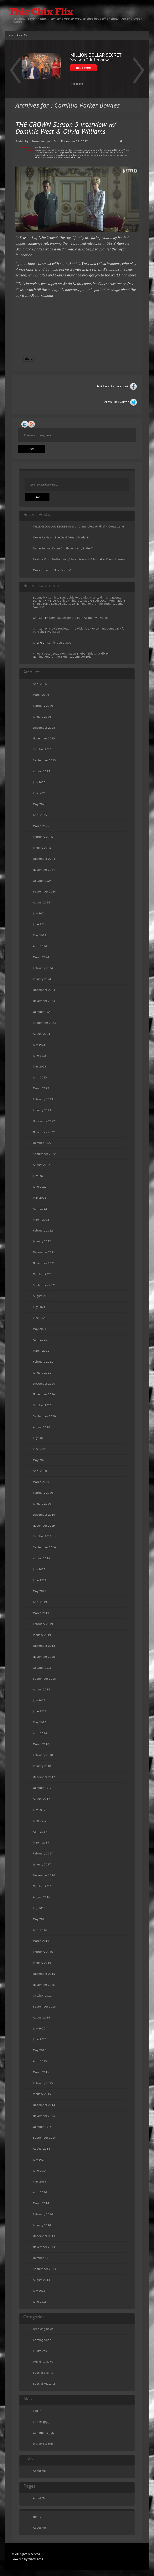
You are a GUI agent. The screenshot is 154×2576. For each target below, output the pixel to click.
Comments (43, 2433)
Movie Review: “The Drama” (52, 570)
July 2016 (39, 1908)
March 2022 (41, 1219)
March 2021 (41, 1350)
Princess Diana (52, 155)
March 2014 (41, 2203)
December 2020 (44, 1383)
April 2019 (40, 1602)
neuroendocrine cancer (85, 152)
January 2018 (42, 1766)
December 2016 (44, 1875)
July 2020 (39, 1438)
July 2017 (39, 1809)
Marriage (59, 152)
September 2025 (44, 760)
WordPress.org (43, 2443)
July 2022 (39, 1175)
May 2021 (39, 1328)
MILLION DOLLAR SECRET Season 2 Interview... (95, 57)
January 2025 (42, 847)
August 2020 (41, 1427)
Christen (38, 617)
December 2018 (44, 1645)
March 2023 (41, 1088)
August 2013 (41, 2279)
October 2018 (42, 1667)
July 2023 (39, 1044)
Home (11, 35)
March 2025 (41, 826)
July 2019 (39, 1569)
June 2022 (40, 1186)
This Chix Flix (40, 12)
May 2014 (39, 2181)
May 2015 (39, 2050)
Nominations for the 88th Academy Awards (78, 617)
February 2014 (43, 2214)
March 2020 (41, 1481)
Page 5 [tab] (82, 84)
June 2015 (40, 2039)
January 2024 (42, 979)
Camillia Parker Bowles (60, 150)
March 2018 (41, 1744)
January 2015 (42, 2093)
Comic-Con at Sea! (60, 642)
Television (108, 155)
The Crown (121, 155)
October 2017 (42, 1787)
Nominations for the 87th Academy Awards (62, 656)
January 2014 (42, 2225)
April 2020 (40, 1471)
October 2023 (42, 1011)
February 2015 (43, 2083)
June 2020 (40, 1449)
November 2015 (44, 1984)
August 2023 (41, 1033)
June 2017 (40, 1820)
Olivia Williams (107, 152)
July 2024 (39, 913)
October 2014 (42, 2126)
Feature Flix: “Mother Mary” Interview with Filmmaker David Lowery (79, 559)
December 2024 (44, 858)
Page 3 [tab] (77, 84)
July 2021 (39, 1307)
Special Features (44, 2383)
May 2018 (39, 1722)
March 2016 (41, 1940)
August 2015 (41, 2017)
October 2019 (42, 1536)
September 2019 (44, 1547)
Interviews (40, 2350)
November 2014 (44, 2115)
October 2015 (42, 1995)
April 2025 (40, 815)
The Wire (75, 157)
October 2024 (42, 880)
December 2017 (44, 1777)
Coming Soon (42, 2340)
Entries (41, 2422)
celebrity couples (83, 150)
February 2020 (43, 1492)
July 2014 (39, 2159)
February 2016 (43, 1951)
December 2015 (44, 1973)
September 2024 (44, 891)
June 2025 (40, 793)
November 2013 (44, 2247)
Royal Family (68, 155)
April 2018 (40, 1733)
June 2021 (40, 1317)
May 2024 (39, 935)
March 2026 (41, 694)
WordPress (35, 2559)
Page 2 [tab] (74, 84)
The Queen (64, 157)
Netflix (68, 152)
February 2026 (43, 705)
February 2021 (43, 1361)
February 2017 (43, 1853)
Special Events (43, 2372)
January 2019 (42, 1635)
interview (48, 152)
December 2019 (44, 1514)
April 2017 (40, 1831)
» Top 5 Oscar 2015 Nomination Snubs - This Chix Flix (69, 653)
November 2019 (44, 1525)
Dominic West (121, 150)
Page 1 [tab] (72, 84)
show (87, 155)
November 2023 (44, 1000)
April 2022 (40, 1208)
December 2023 (44, 989)
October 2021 (42, 1274)
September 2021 (44, 1285)
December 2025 (44, 727)
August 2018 (41, 1689)
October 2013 (42, 2258)
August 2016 (41, 1897)
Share (28, 358)
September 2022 (44, 1153)
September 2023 (44, 1022)
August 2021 (41, 1296)
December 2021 (44, 1252)
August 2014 (41, 2148)
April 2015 (40, 2061)
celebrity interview (103, 150)
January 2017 (42, 1864)
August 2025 (41, 771)
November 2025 (44, 738)
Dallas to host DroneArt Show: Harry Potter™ (63, 548)
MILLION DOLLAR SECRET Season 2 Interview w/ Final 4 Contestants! (79, 526)
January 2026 (42, 716)
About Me (22, 35)
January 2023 (42, 1110)
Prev (138, 73)
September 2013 (44, 2268)
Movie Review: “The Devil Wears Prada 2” (61, 537)
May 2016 (39, 1919)
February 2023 (43, 1099)
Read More (83, 67)
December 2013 (44, 2236)
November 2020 (44, 1394)
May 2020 (39, 1460)
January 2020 (42, 1503)
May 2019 (39, 1591)
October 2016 (42, 1886)
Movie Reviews (43, 147)
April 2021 (40, 1339)
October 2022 (42, 1142)
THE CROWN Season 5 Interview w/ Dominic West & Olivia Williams (65, 129)
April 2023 (40, 1077)
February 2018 (43, 1755)
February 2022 (43, 1230)
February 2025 (43, 836)
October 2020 (42, 1405)
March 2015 (41, 2072)
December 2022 (44, 1121)
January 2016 (42, 1962)
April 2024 (40, 946)
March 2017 (41, 1842)
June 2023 (40, 1055)
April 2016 (40, 1930)
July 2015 (39, 2028)
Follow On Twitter (115, 402)
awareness (41, 150)
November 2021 (44, 1263)
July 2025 (39, 782)
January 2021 (42, 1372)
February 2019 (43, 1624)
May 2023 (39, 1066)
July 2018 (39, 1700)
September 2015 (44, 2006)
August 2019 (41, 1558)
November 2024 (44, 869)
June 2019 (40, 1580)
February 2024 (43, 968)
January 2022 (42, 1241)
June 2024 (40, 924)
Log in (37, 2410)
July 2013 (39, 2290)
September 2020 (44, 1416)
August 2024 (41, 902)
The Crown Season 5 (46, 157)
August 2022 (41, 1164)
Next (15, 73)
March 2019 (41, 1613)
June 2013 (40, 2301)
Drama (38, 152)
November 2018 (44, 1656)
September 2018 (44, 1678)
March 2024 (41, 957)
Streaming (96, 155)
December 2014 (44, 2104)
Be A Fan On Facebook (112, 386)
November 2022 (44, 1132)
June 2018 (40, 1711)
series (79, 155)
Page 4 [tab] (80, 84)
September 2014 (44, 2137)
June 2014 (40, 2170)
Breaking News (43, 2329)
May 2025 (39, 804)
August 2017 (41, 1798)
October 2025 (42, 749)
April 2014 (40, 2192)
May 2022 (39, 1197)
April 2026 (40, 684)
